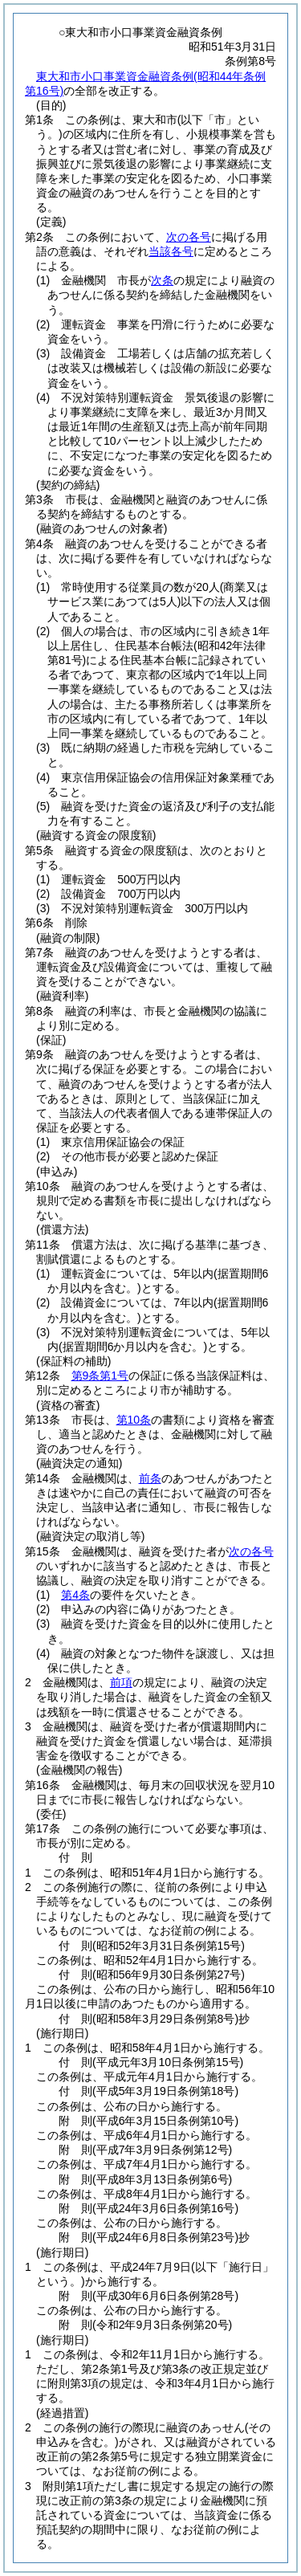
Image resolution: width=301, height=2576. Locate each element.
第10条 (134, 1419)
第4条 (75, 1594)
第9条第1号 (100, 1375)
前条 (150, 1478)
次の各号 (188, 236)
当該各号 (170, 251)
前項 (121, 1682)
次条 (162, 280)
